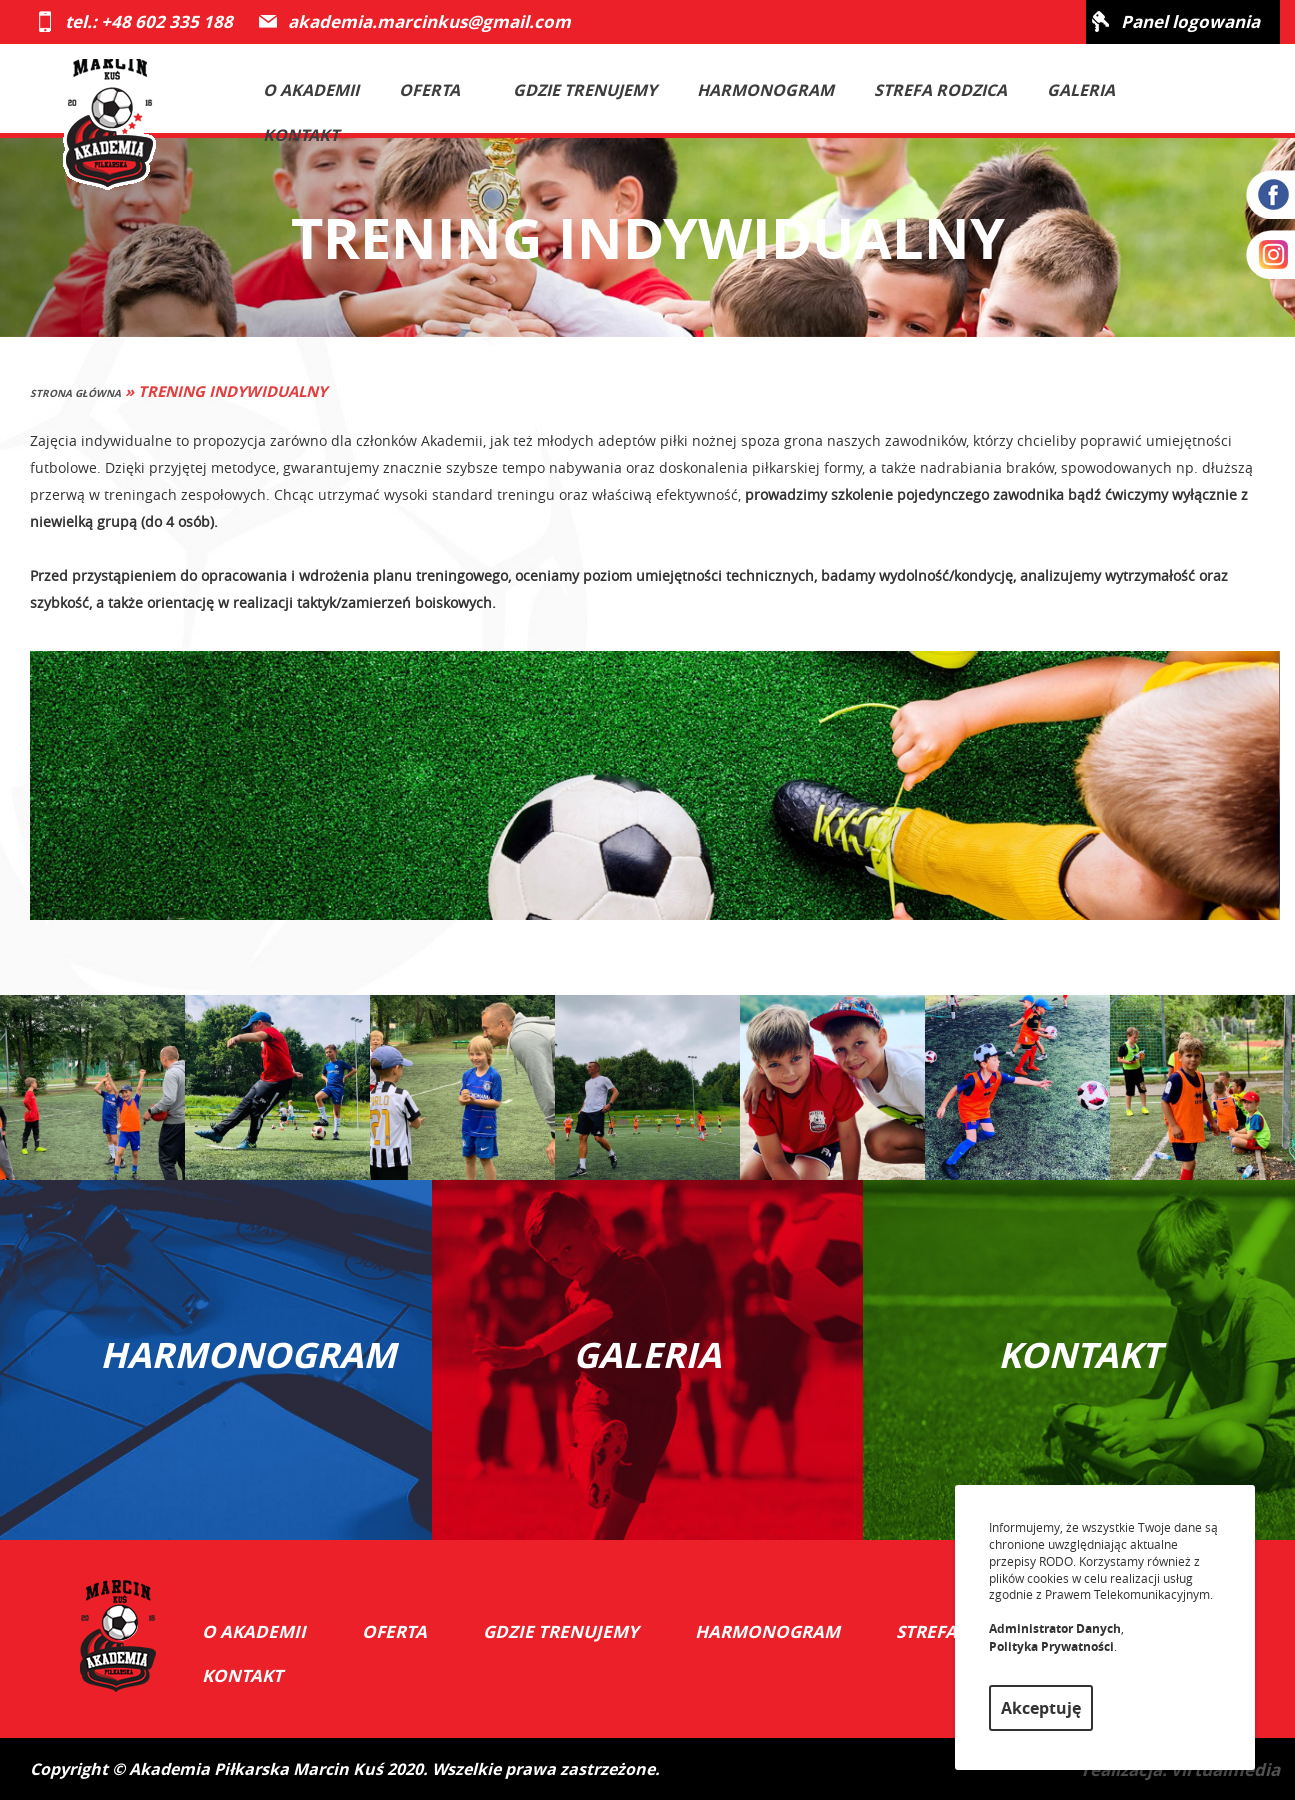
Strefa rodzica (940, 90)
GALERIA (647, 1355)
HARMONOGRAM (236, 1355)
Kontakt (301, 135)
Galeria (1081, 90)
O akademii (311, 90)
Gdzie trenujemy (585, 90)
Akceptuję (1041, 1708)
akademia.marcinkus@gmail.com (429, 21)
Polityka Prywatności (1051, 1646)
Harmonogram (765, 90)
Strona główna (75, 393)
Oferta (441, 90)
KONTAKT (1079, 1355)
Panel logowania (1190, 21)
